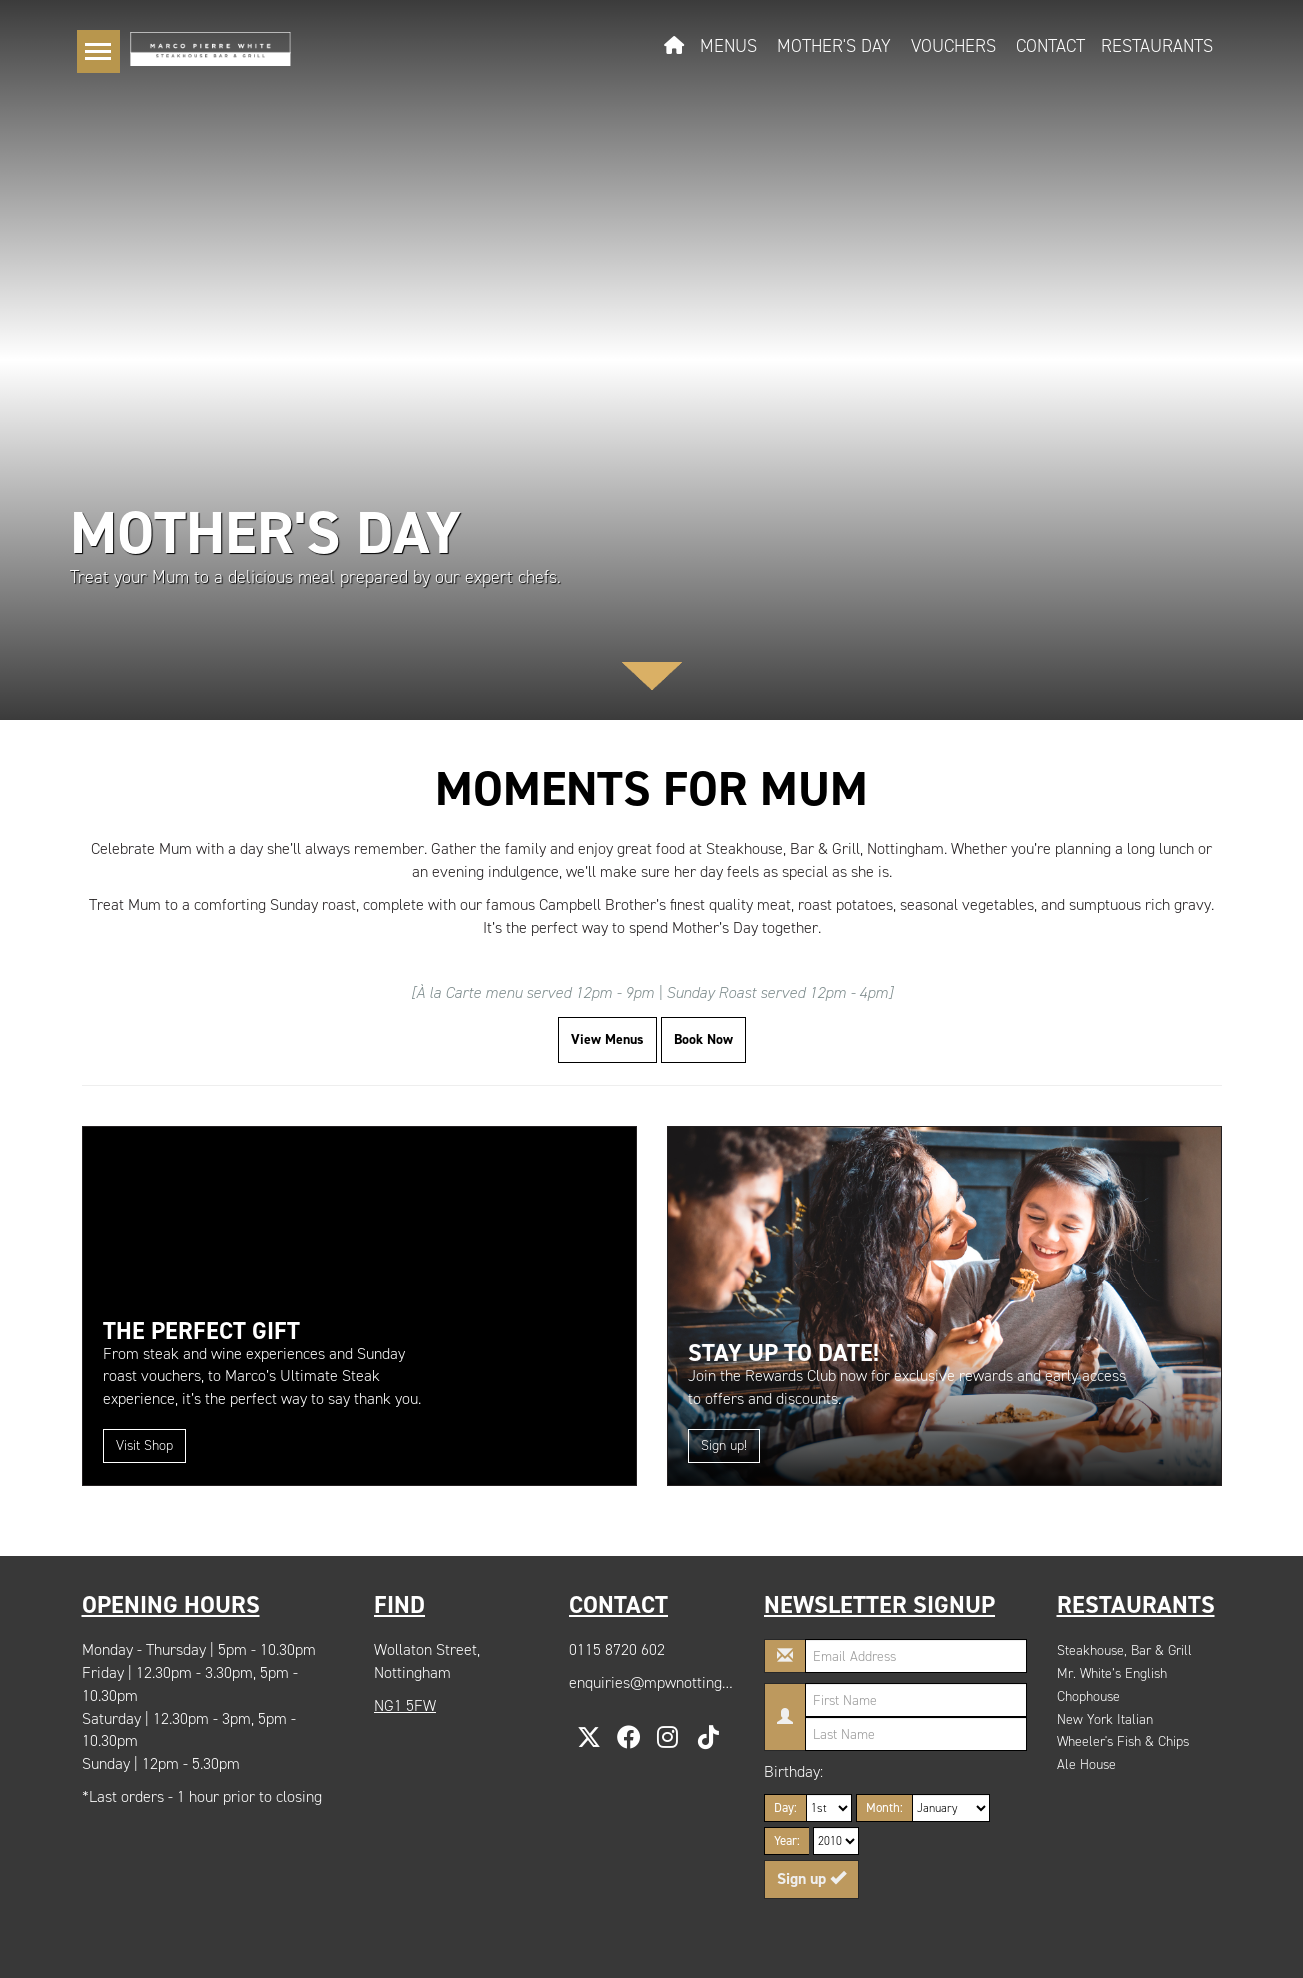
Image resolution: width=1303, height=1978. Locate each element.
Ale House (1086, 1764)
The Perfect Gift (201, 1331)
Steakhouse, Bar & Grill (1124, 1650)
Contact (1050, 46)
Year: (787, 1840)
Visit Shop (144, 1445)
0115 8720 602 (617, 1649)
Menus (728, 46)
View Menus (607, 1039)
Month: (884, 1807)
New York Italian (1105, 1719)
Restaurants (1157, 46)
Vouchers (953, 46)
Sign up (811, 1878)
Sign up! (724, 1445)
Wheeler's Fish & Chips (1123, 1741)
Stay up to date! (783, 1353)
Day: (785, 1807)
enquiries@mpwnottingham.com (675, 1682)
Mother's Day (834, 46)
